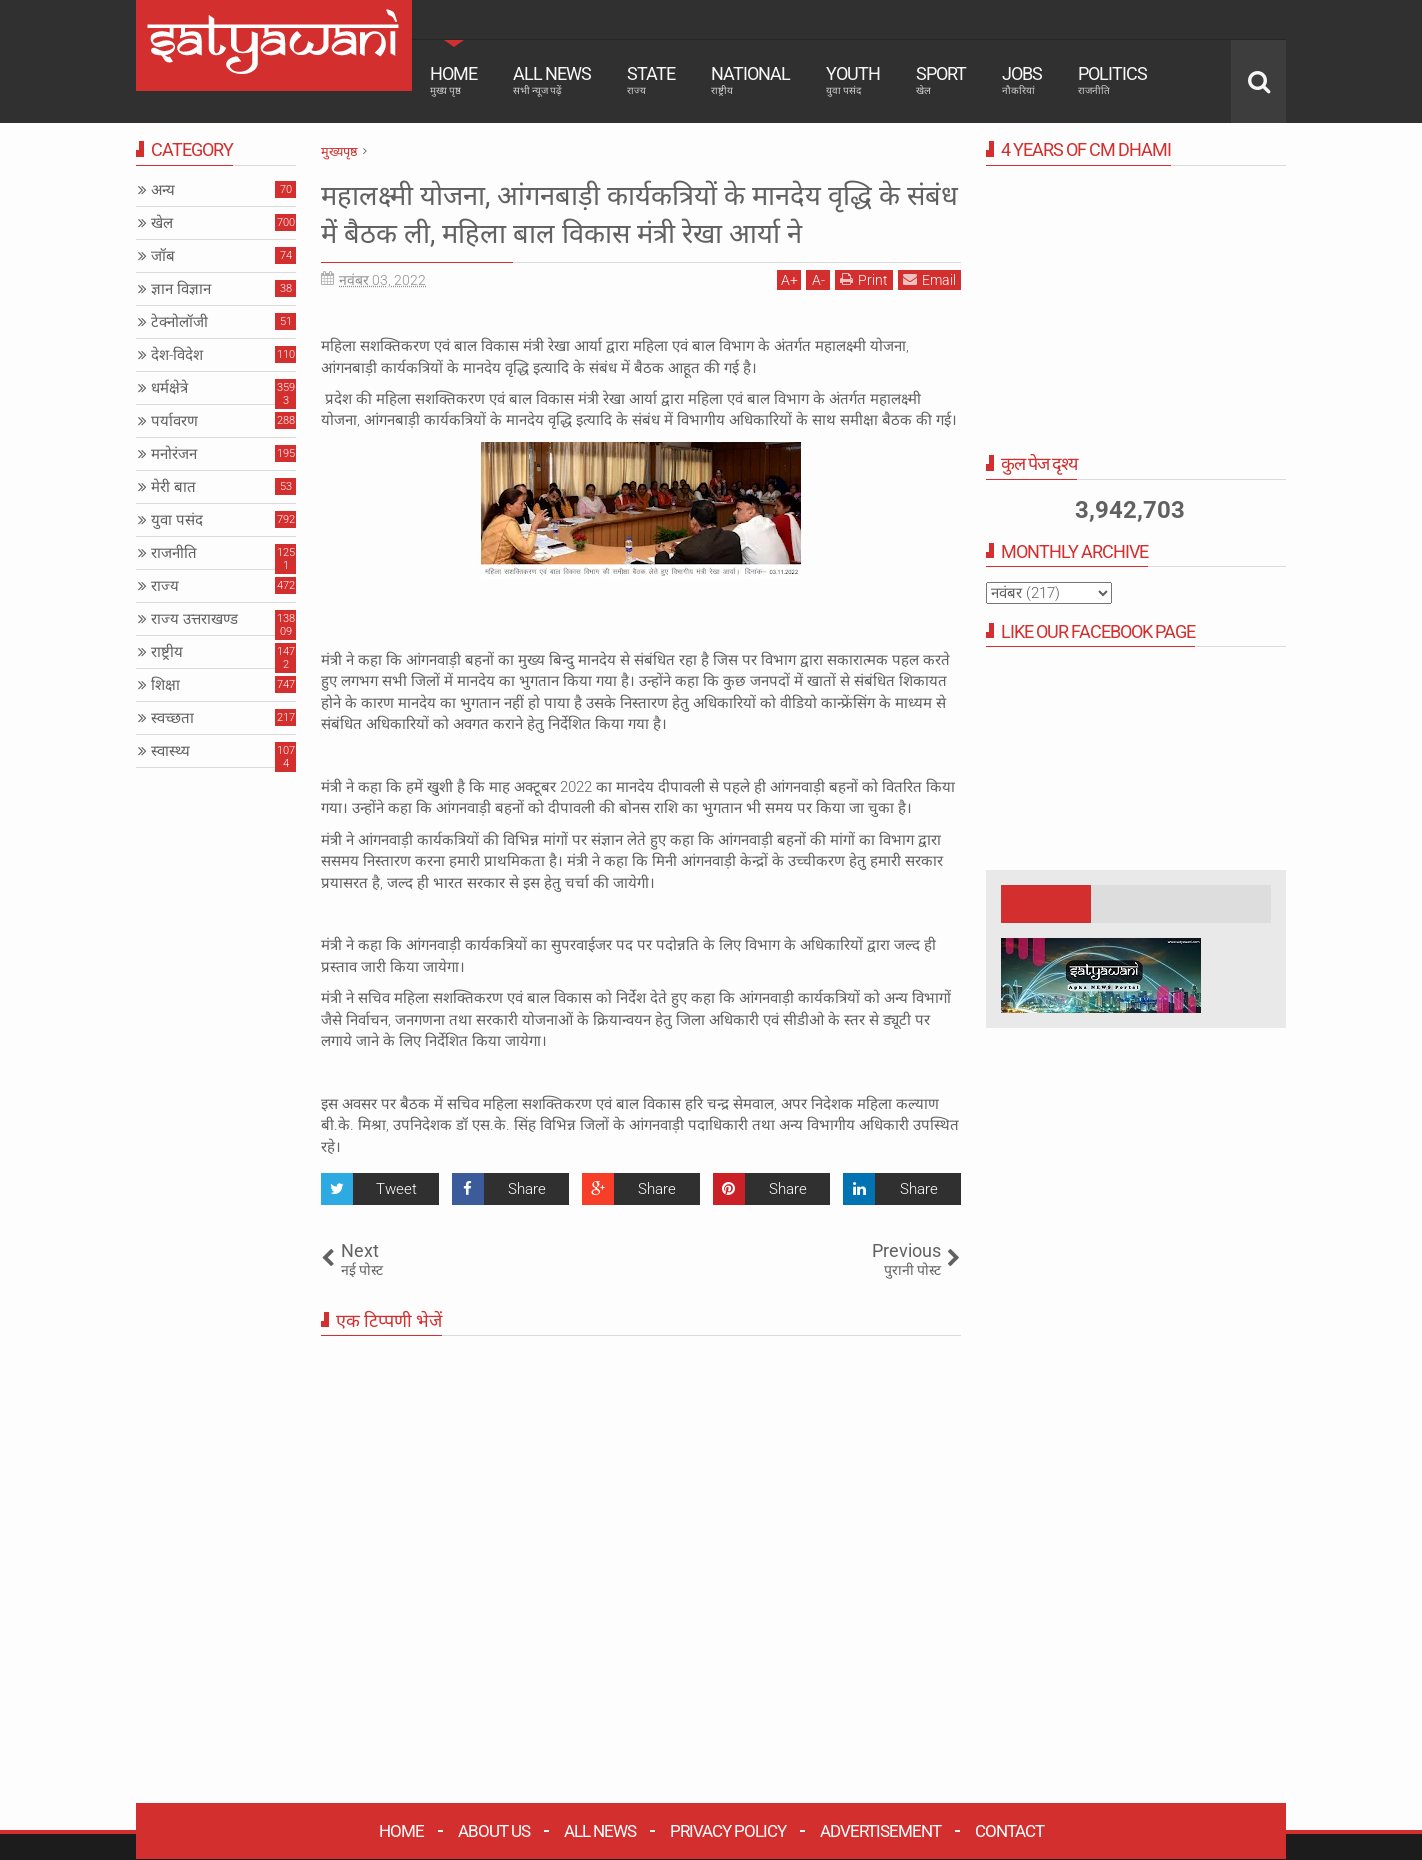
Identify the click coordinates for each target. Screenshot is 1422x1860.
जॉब (163, 256)
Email (929, 317)
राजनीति (174, 553)
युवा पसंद (177, 520)
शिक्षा (165, 685)
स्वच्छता (172, 718)
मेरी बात (173, 487)
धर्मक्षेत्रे (169, 388)
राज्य (165, 586)
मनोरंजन (174, 454)
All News (552, 80)
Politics (1112, 80)
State (651, 80)
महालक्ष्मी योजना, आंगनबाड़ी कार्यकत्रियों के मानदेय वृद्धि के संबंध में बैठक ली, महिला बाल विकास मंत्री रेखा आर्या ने (635, 232)
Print (864, 317)
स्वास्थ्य (170, 751)
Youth (853, 80)
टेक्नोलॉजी (179, 322)
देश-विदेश (177, 355)
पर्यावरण (174, 421)
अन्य (163, 190)
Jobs (1022, 80)
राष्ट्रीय (167, 652)
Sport (941, 80)
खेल (162, 223)
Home (453, 80)
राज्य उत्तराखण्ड (194, 619)
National (750, 80)
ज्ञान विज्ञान (181, 289)
